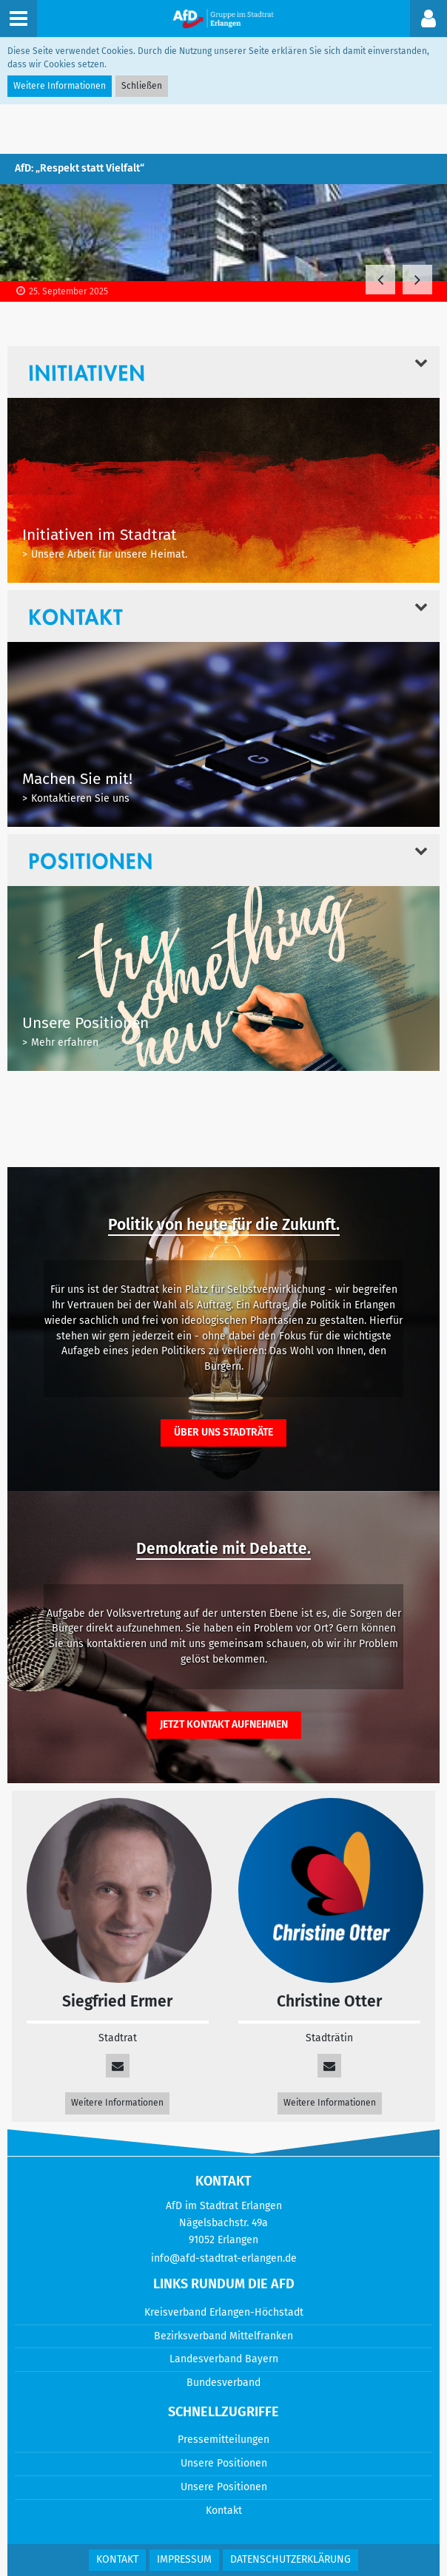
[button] (428, 18)
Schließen (141, 86)
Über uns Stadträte (223, 1432)
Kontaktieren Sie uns (80, 798)
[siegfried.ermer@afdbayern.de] (118, 2066)
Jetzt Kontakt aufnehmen (224, 1724)
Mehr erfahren (64, 1042)
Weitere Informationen (117, 2102)
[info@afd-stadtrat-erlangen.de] (329, 2066)
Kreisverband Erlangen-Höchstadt (223, 2312)
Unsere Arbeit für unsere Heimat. (109, 554)
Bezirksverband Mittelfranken (223, 2336)
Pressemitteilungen (223, 2439)
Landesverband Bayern (223, 2359)
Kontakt (224, 2510)
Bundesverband (223, 2382)
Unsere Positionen (224, 2463)
